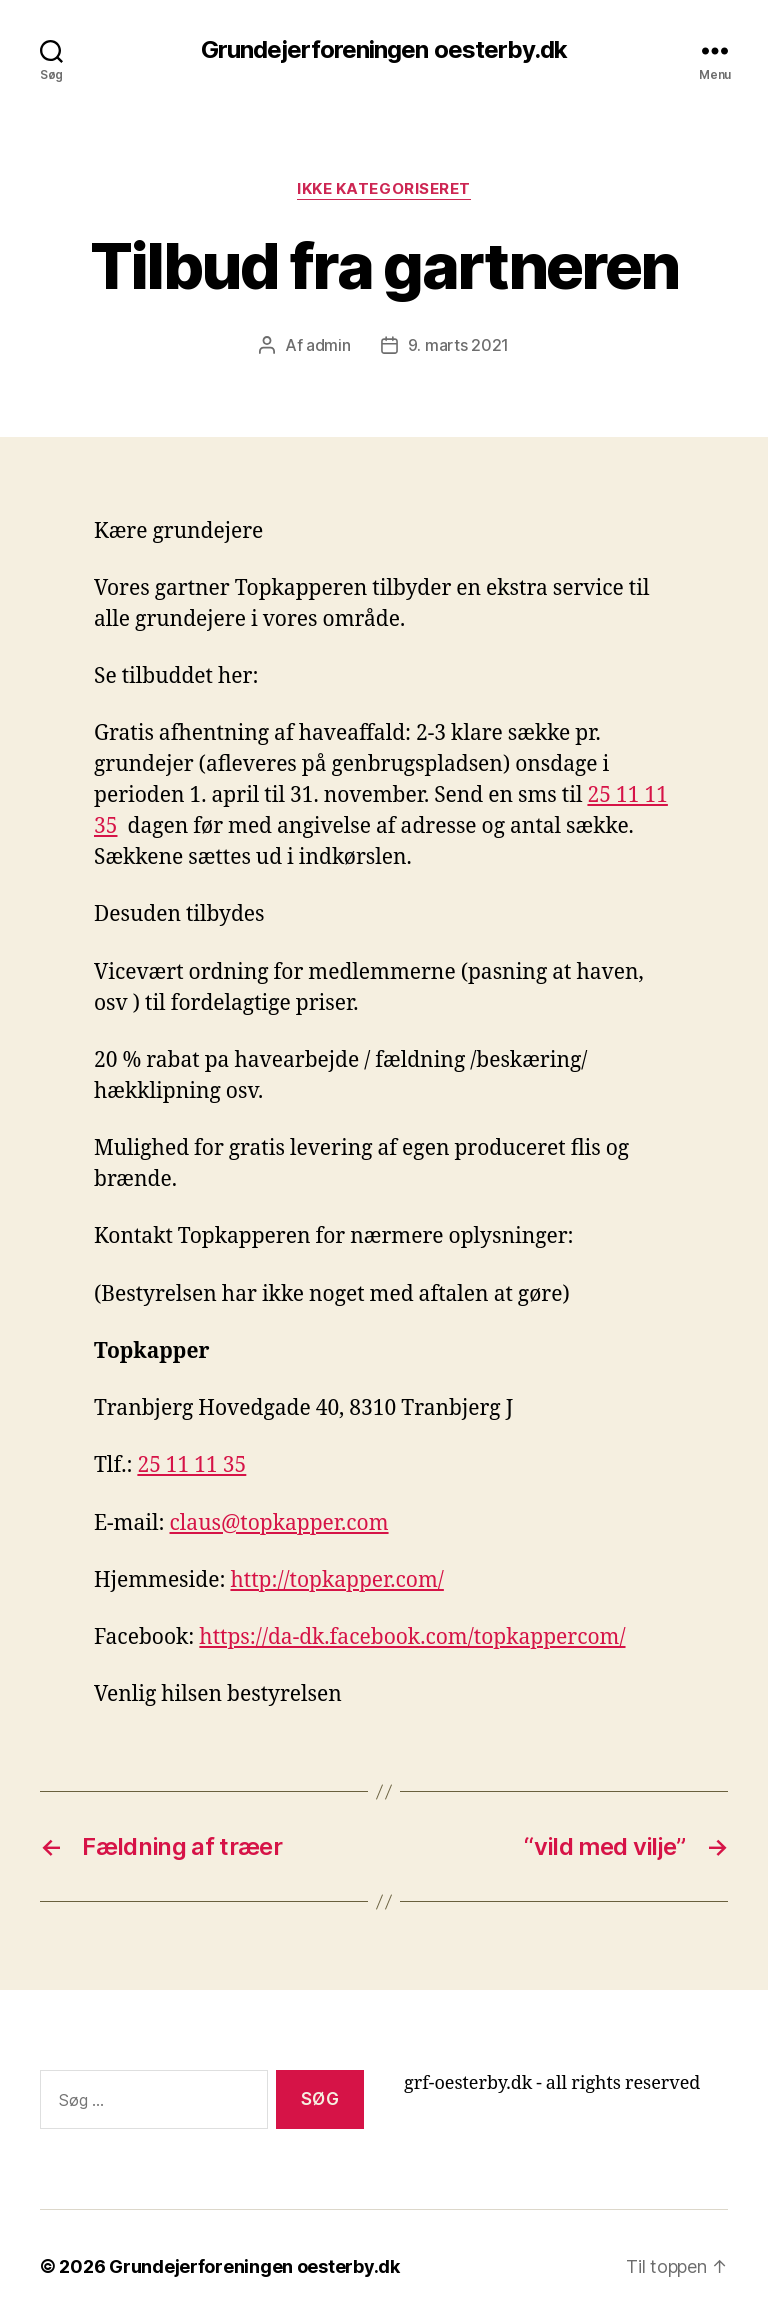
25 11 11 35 (191, 1465)
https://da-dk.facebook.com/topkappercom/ (412, 1637)
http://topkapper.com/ (336, 1580)
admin (328, 345)
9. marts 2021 (459, 345)
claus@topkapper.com (279, 1523)
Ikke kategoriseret (384, 189)
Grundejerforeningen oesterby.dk (383, 50)
